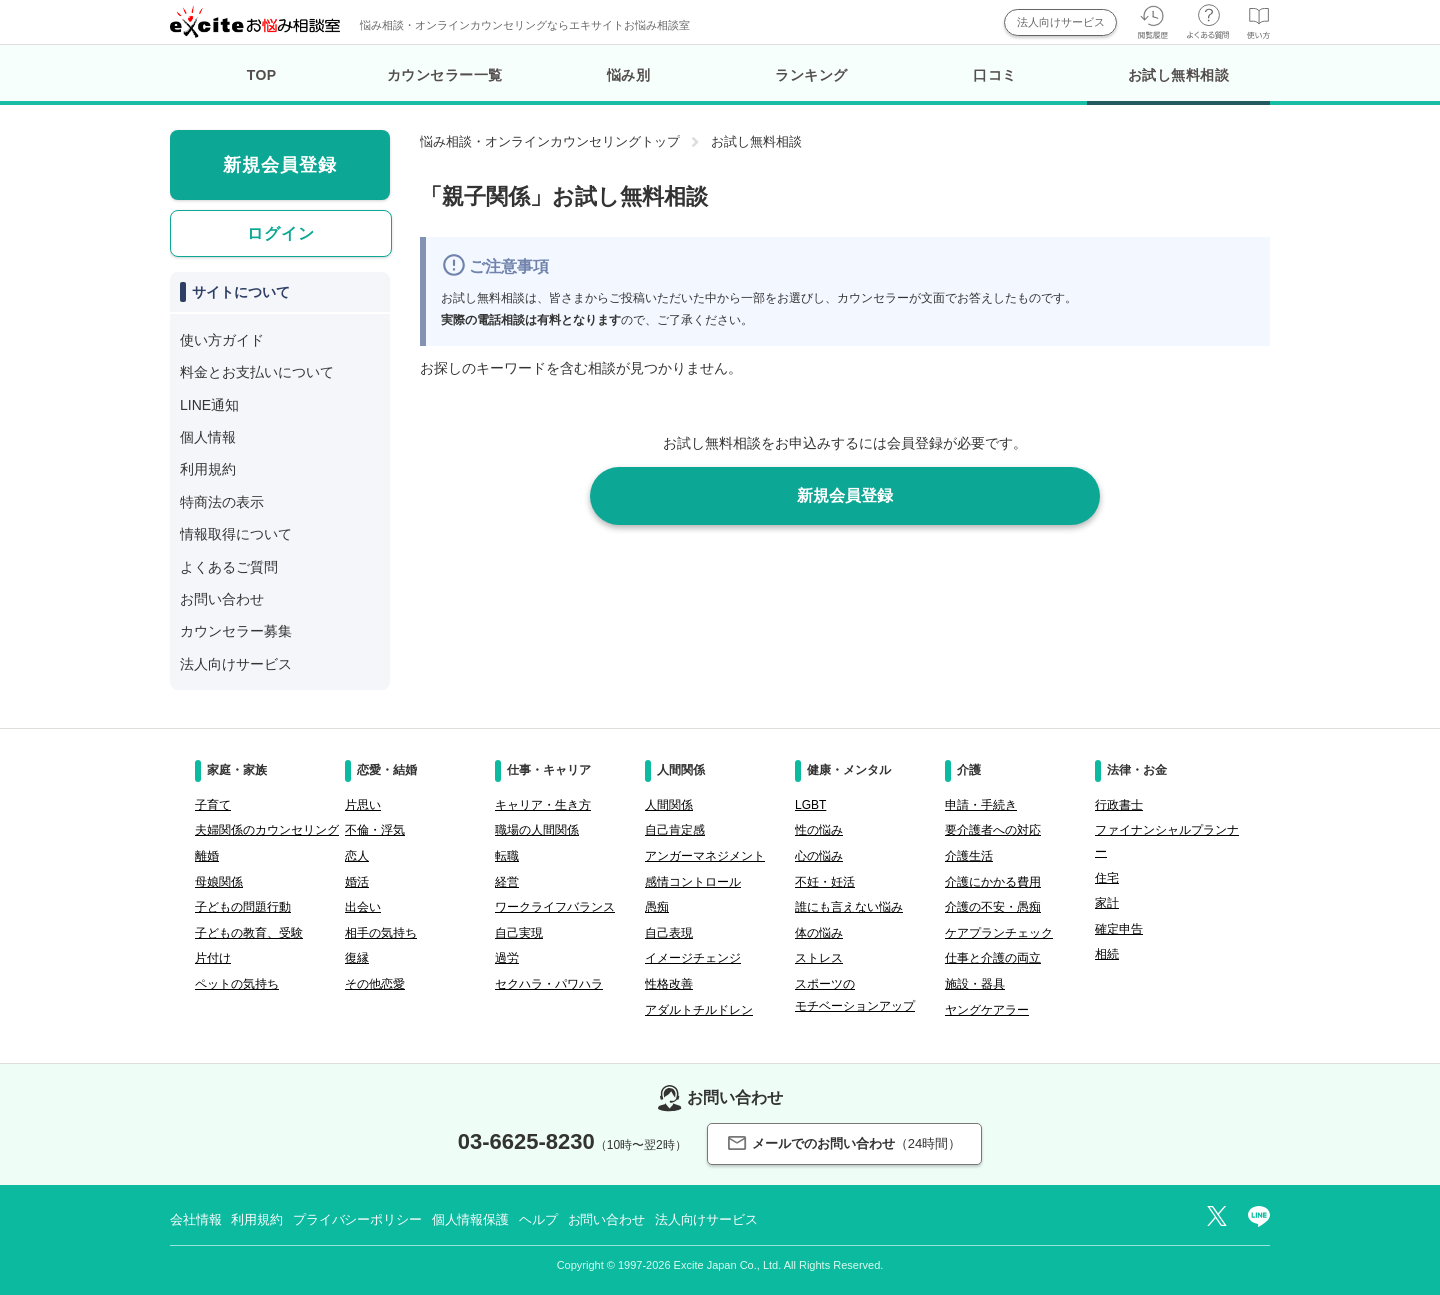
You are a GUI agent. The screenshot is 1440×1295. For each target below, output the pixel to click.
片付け (213, 958)
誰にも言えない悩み (849, 907)
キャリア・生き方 (543, 805)
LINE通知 (209, 405)
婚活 (357, 882)
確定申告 (1119, 929)
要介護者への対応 (993, 830)
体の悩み (819, 933)
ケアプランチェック (999, 933)
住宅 (1107, 878)
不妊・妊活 (825, 882)
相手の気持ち (381, 933)
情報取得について (236, 534)
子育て (213, 805)
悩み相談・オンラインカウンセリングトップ (550, 141)
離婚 (207, 856)
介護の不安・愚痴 (993, 907)
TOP (262, 75)
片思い (363, 805)
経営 (507, 882)
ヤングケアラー (987, 1010)
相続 (1107, 954)
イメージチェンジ (693, 958)
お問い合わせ (222, 599)
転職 (507, 856)
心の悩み (819, 856)
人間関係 (669, 805)
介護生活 (969, 856)
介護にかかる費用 (993, 882)
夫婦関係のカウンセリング (267, 830)
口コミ (995, 75)
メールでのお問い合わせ (844, 1143)
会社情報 (195, 1219)
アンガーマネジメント (705, 856)
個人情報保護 (470, 1219)
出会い (363, 907)
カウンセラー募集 (236, 631)
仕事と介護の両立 (993, 958)
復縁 (357, 958)
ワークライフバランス (555, 907)
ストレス (819, 958)
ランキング (811, 75)
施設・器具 (975, 984)
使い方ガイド (222, 340)
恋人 (357, 856)
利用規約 (208, 469)
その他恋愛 (375, 984)
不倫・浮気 (375, 830)
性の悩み (819, 830)
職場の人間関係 (537, 830)
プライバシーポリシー (357, 1219)
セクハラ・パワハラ (549, 984)
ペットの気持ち (237, 984)
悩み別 (629, 75)
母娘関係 (219, 882)
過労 (507, 958)
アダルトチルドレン (699, 1010)
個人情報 (208, 437)
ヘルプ (538, 1219)
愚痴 (657, 907)
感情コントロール (693, 882)
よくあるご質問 (229, 567)
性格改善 (669, 984)
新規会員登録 (845, 495)
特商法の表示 (222, 502)
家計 (1107, 903)
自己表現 (669, 933)
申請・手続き (981, 805)
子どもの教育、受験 (249, 933)
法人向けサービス (1061, 22)
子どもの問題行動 (243, 907)
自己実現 (519, 933)
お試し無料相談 (1178, 86)
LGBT (810, 805)
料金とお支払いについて (257, 372)
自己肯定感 (675, 830)
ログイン (281, 233)
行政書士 (1119, 805)
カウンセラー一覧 (445, 75)
